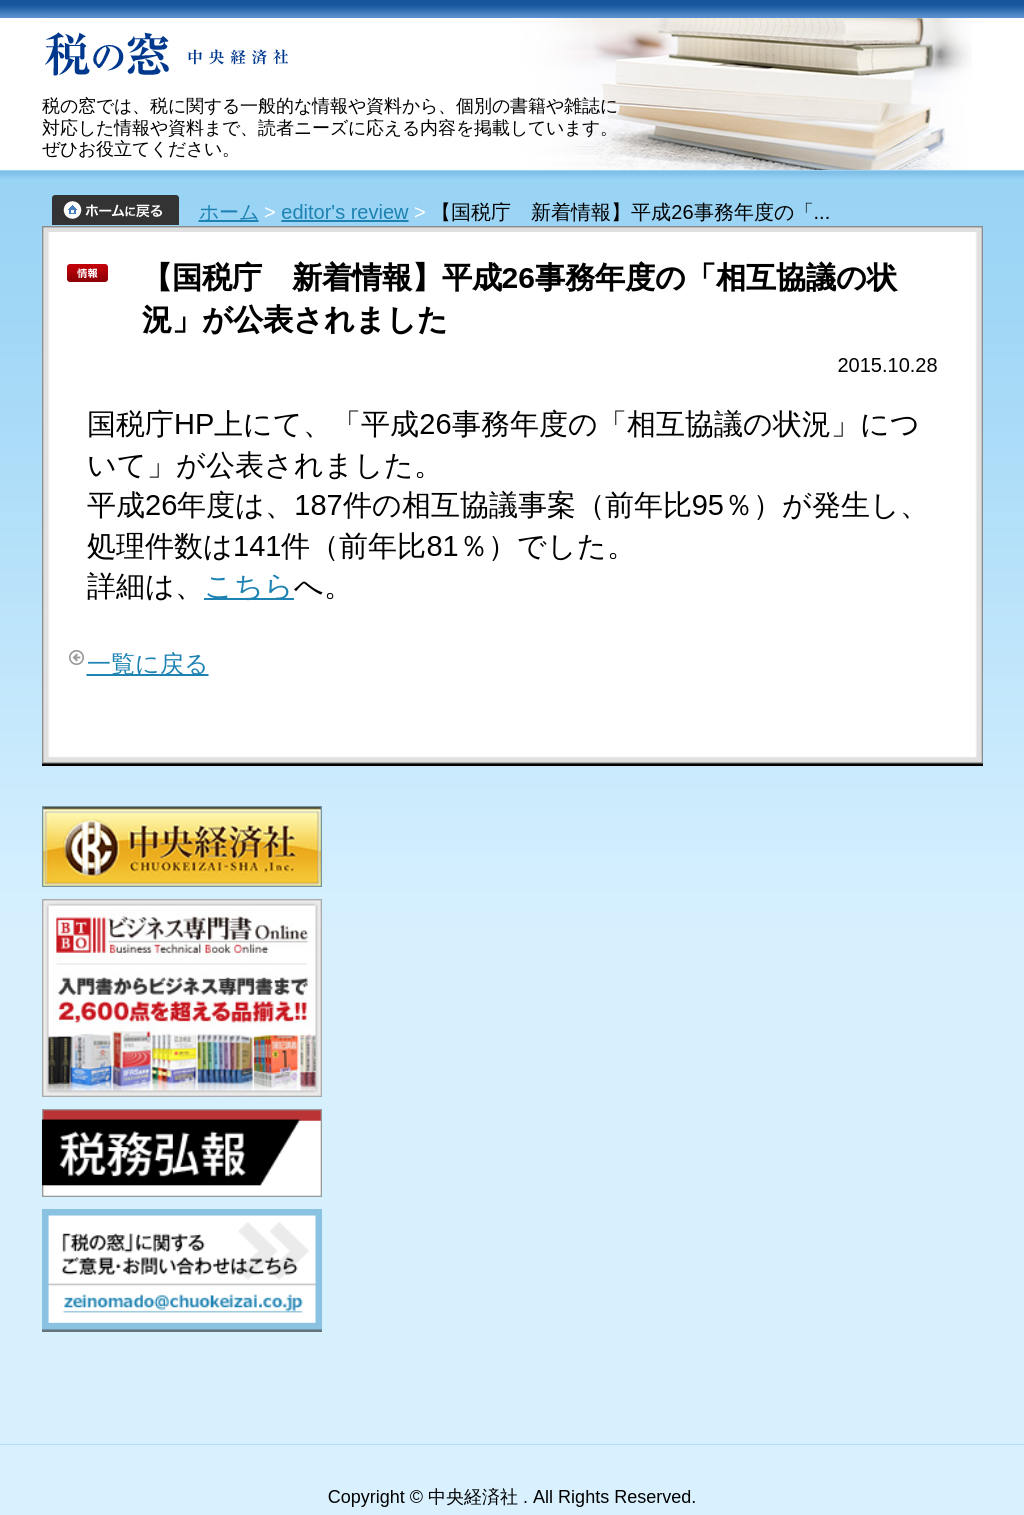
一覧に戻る (148, 663)
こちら (249, 586)
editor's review (344, 212)
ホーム (229, 212)
